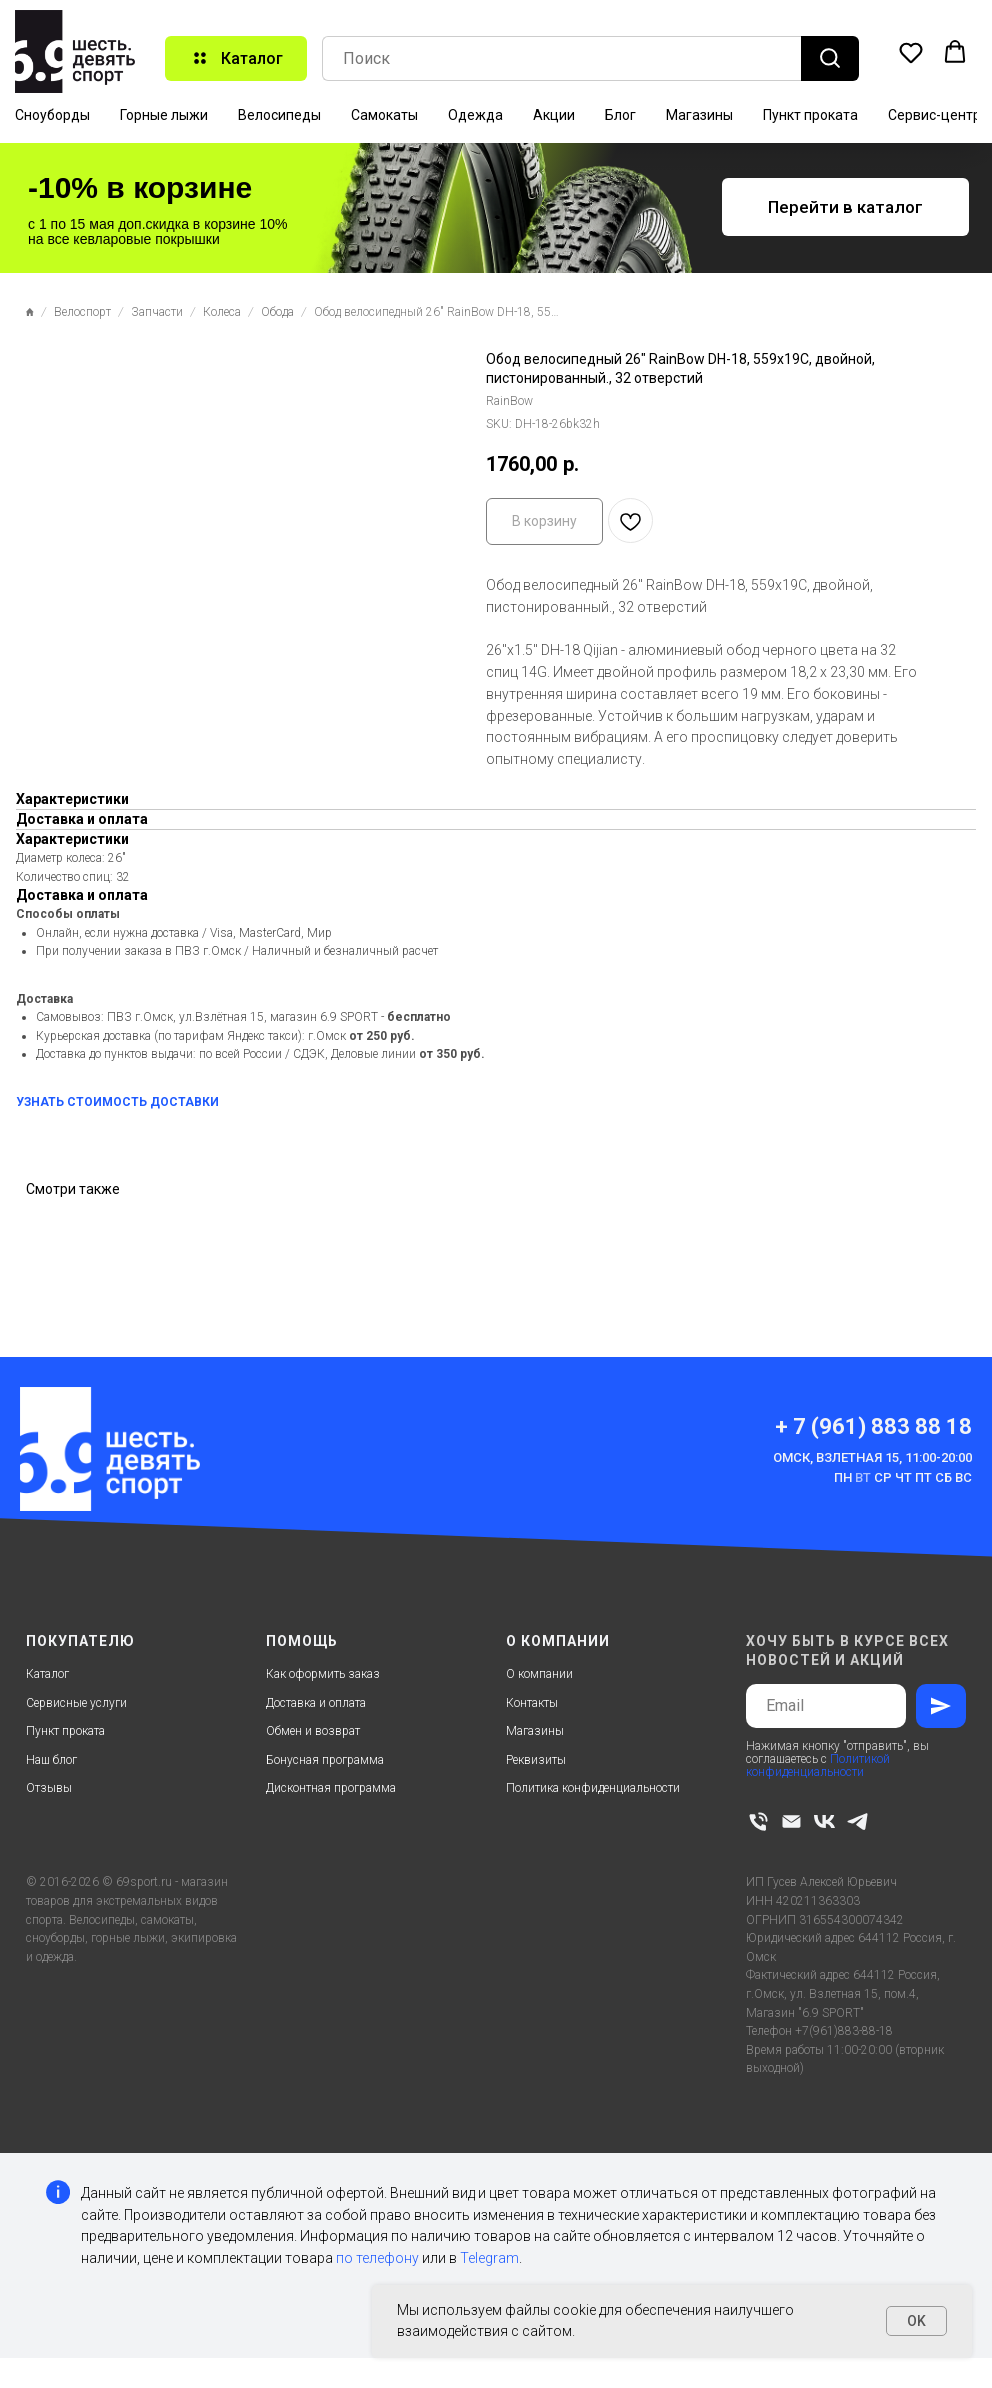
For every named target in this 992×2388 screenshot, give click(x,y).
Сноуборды (52, 115)
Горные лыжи (164, 115)
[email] (791, 1821)
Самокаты (384, 115)
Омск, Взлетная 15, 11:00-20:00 (872, 1457)
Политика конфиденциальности (593, 1788)
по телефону (377, 2258)
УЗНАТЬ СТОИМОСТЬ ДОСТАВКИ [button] (117, 1102)
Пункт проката (810, 115)
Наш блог (51, 1760)
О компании (539, 1674)
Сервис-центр (934, 115)
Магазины (699, 115)
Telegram (489, 2258)
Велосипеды (279, 115)
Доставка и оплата (316, 1703)
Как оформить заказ (323, 1674)
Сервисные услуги (76, 1703)
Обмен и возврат (313, 1731)
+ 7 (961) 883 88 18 (873, 1426)
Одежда (475, 115)
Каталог (47, 1674)
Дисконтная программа (331, 1788)
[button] (911, 52)
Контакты (532, 1703)
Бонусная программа (325, 1760)
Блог (620, 115)
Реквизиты (536, 1760)
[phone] (758, 1821)
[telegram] (857, 1821)
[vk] (824, 1821)
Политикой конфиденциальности (818, 1765)
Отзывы (49, 1788)
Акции (554, 115)
